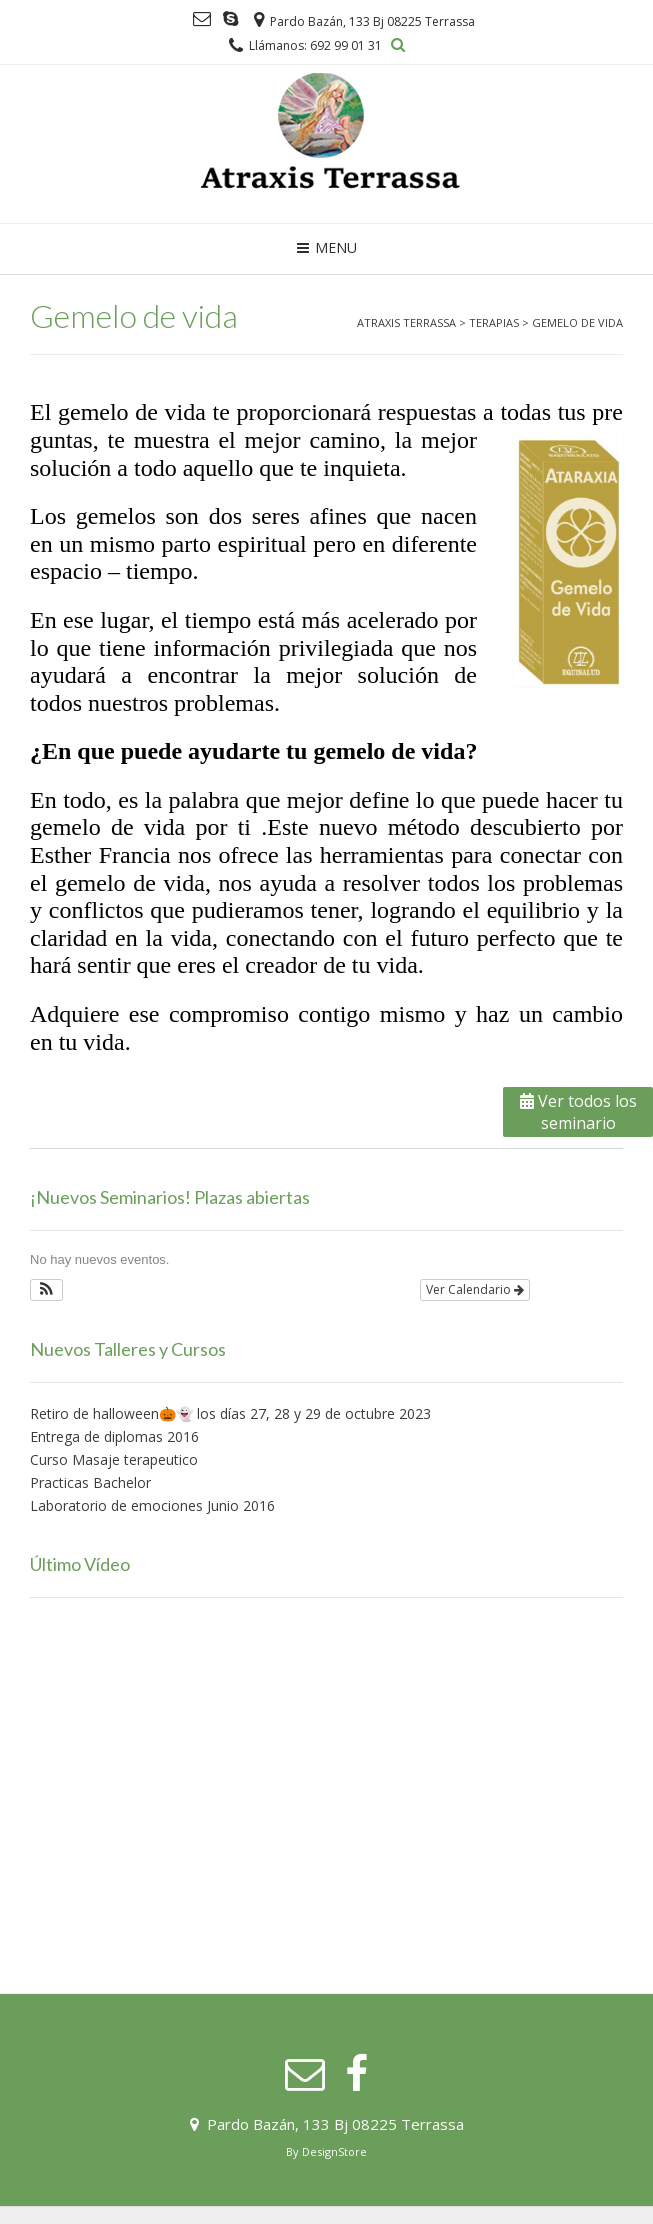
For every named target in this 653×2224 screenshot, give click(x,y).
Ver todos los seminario (578, 1112)
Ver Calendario (475, 1289)
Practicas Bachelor (90, 1482)
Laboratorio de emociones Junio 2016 (152, 1505)
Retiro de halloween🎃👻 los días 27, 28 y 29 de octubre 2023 (230, 1413)
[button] (46, 1290)
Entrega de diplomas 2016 (114, 1436)
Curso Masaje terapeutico (114, 1459)
